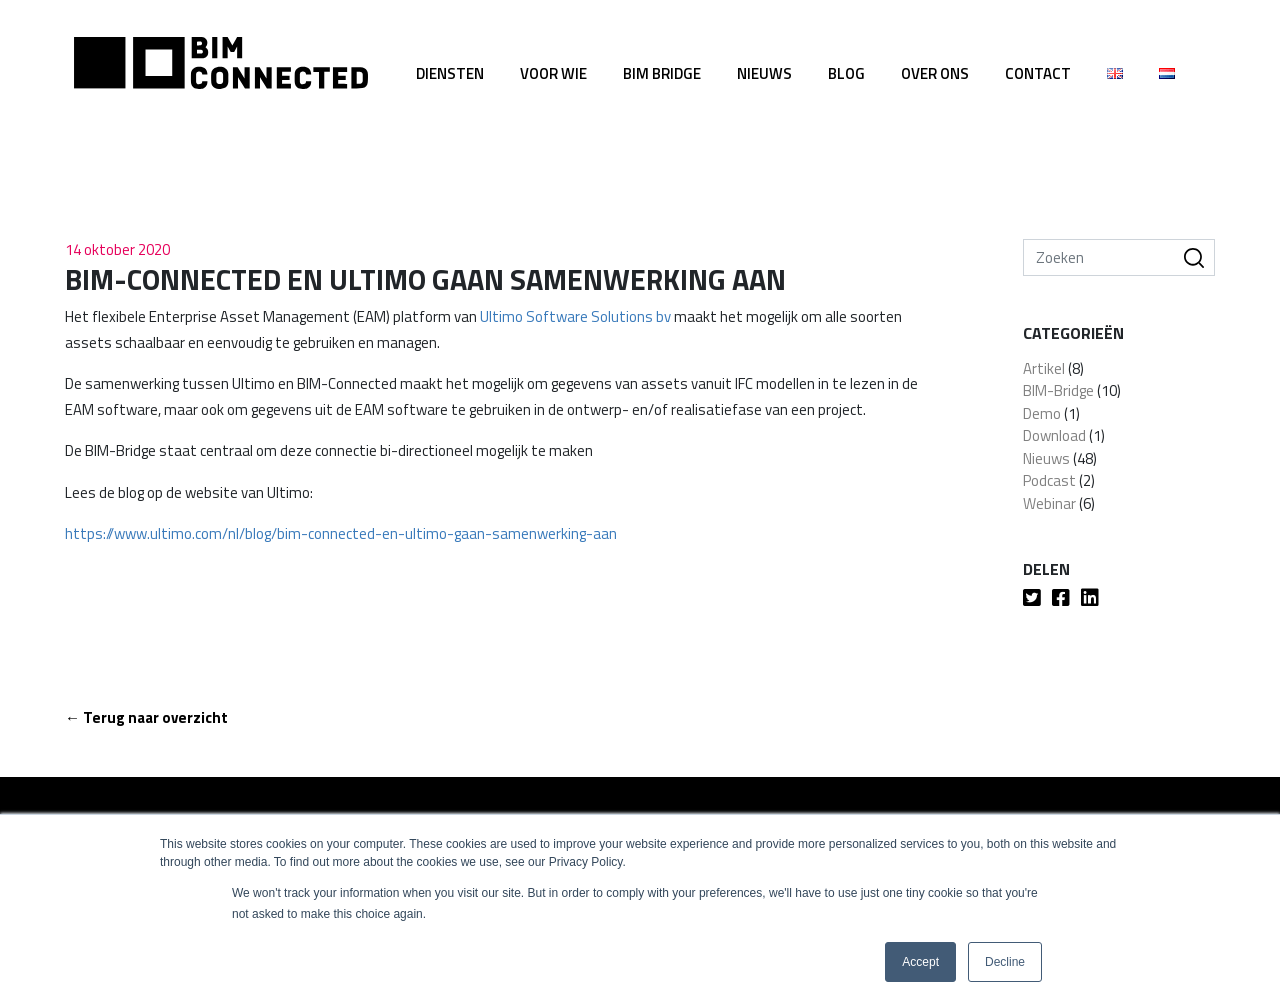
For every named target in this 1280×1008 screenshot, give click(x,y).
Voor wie (553, 73)
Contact (1038, 73)
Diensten (450, 73)
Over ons (935, 73)
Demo (1042, 413)
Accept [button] (920, 962)
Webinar (1049, 503)
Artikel (1044, 368)
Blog (846, 73)
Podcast (1049, 480)
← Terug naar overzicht (146, 717)
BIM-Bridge (1058, 390)
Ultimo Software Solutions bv (575, 316)
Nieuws (764, 73)
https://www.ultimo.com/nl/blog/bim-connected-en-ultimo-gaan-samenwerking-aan (341, 533)
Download (1054, 435)
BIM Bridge (662, 73)
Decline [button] (1005, 962)
